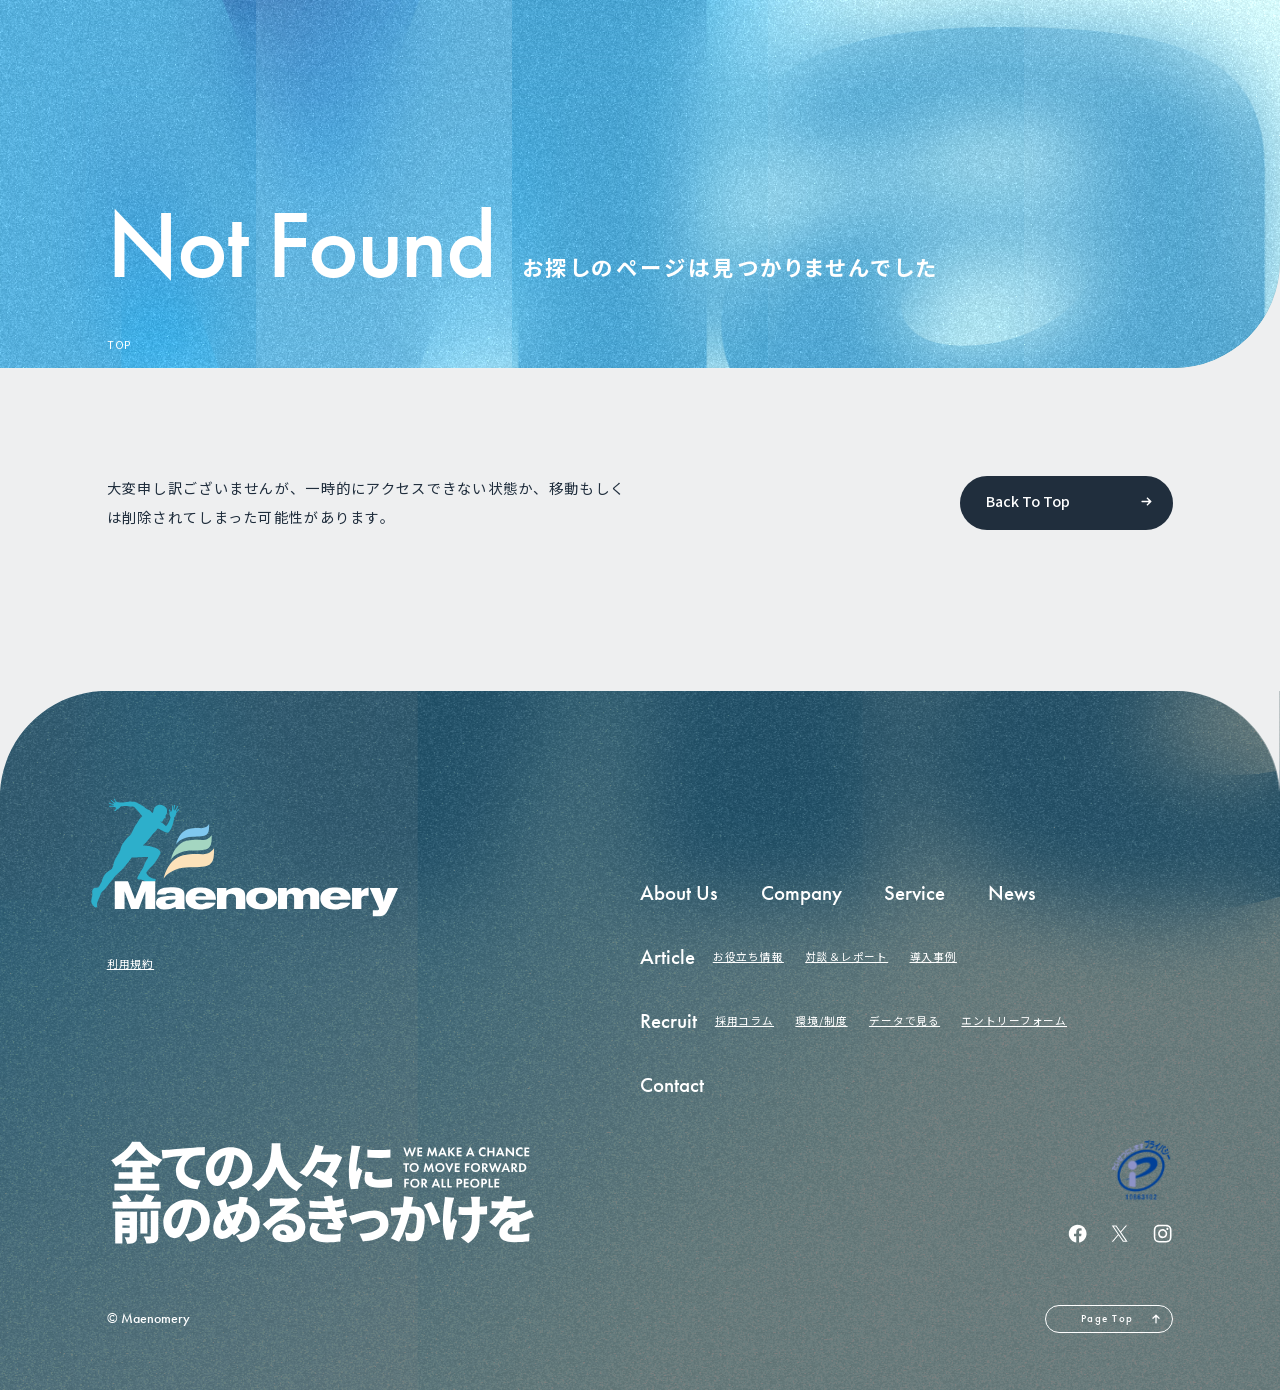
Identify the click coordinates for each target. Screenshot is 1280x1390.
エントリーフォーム (1014, 1020)
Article (667, 957)
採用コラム (744, 1020)
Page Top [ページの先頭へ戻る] (1107, 1318)
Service (914, 893)
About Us (679, 893)
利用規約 (130, 963)
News (1012, 893)
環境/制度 (821, 1020)
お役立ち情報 (748, 956)
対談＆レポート (846, 956)
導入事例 (933, 956)
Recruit (668, 1021)
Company (801, 893)
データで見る (904, 1020)
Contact (672, 1085)
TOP (120, 345)
